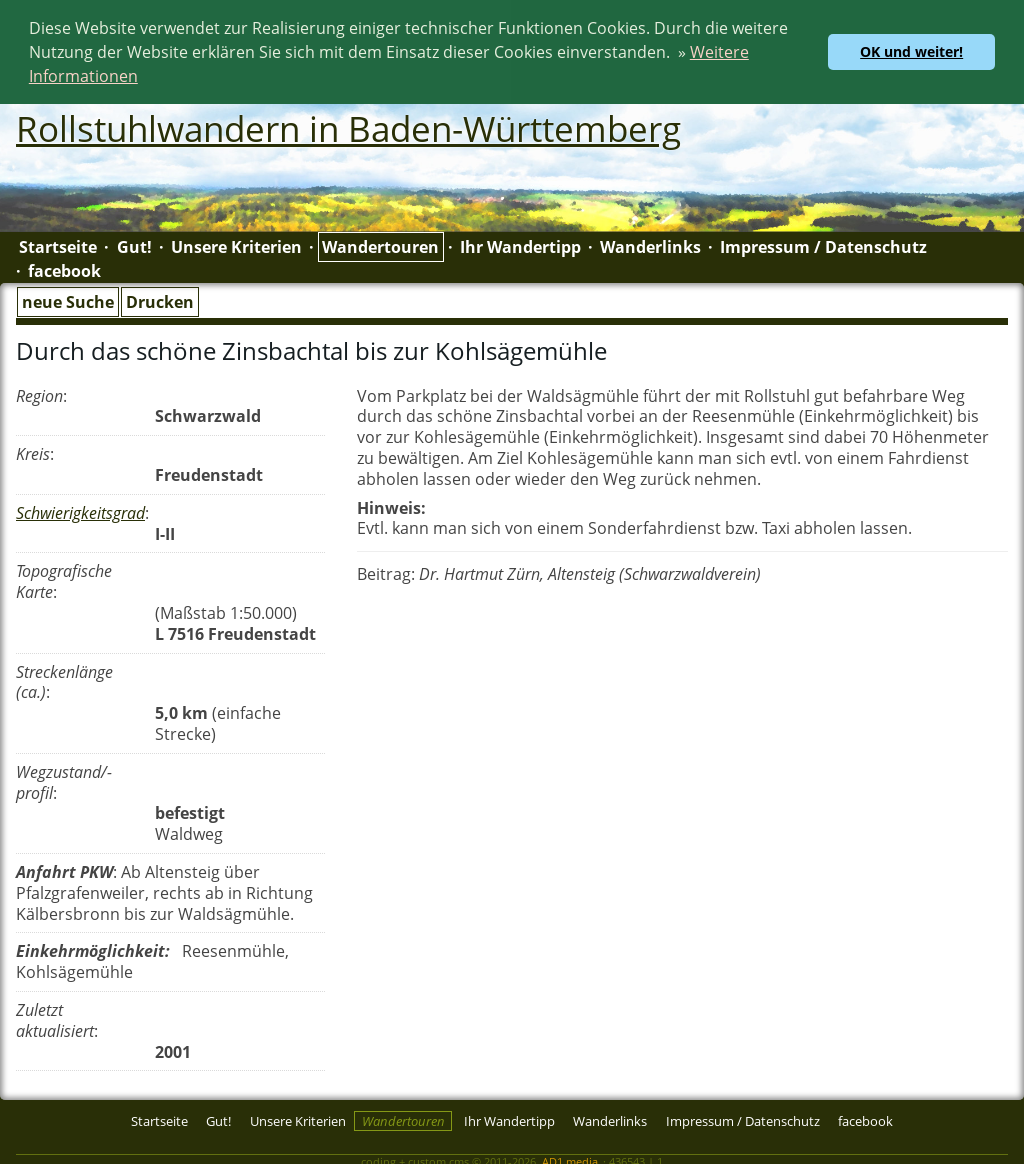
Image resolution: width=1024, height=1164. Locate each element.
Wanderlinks (650, 245)
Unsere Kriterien (236, 245)
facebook (64, 269)
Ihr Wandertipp (520, 245)
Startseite (58, 245)
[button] (145, 79)
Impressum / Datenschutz (823, 245)
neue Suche (68, 300)
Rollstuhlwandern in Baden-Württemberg (348, 126)
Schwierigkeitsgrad (80, 511)
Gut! (134, 245)
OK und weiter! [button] (911, 51)
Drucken (160, 300)
